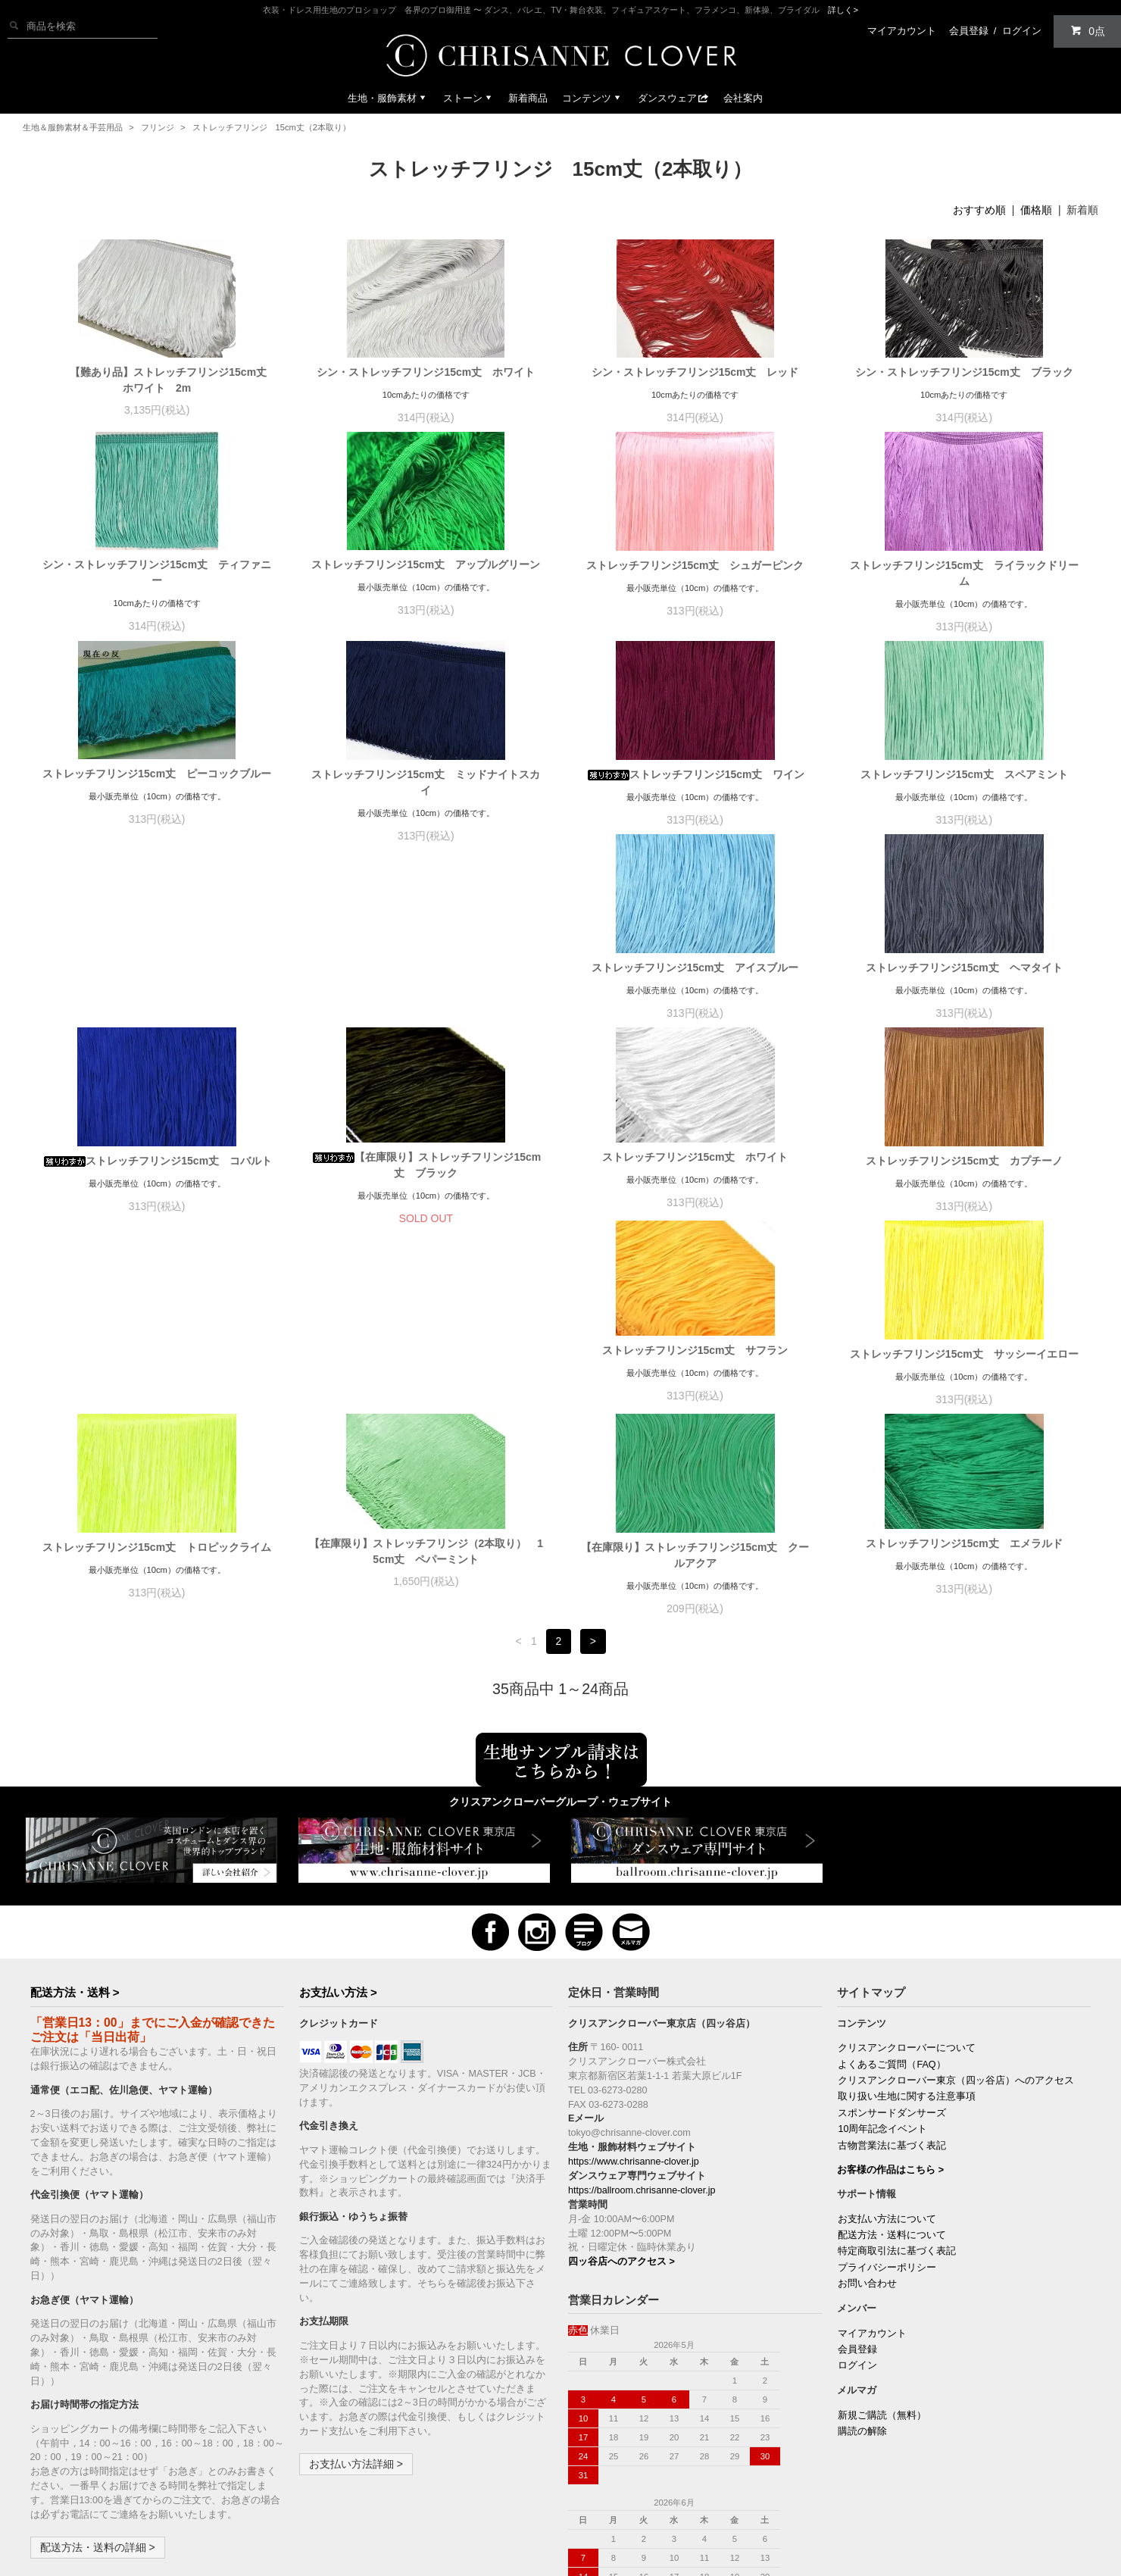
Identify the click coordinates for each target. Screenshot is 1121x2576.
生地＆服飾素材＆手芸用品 (73, 127)
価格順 (1036, 210)
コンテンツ (592, 98)
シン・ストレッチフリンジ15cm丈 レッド (695, 372)
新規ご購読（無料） (882, 2250)
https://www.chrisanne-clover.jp (633, 1996)
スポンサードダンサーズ (892, 1948)
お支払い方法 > (338, 1827)
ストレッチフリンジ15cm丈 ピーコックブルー (156, 773)
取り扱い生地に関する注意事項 (907, 1931)
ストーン (469, 98)
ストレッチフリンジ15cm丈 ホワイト (157, 1185)
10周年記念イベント (882, 1964)
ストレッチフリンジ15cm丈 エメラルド (964, 1378)
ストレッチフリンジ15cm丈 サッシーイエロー (964, 1189)
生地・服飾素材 (388, 98)
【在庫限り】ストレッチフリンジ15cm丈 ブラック (964, 988)
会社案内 (743, 98)
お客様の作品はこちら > (890, 2004)
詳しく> (843, 9)
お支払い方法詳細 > (356, 2299)
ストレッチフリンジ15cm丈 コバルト (695, 983)
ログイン (1021, 30)
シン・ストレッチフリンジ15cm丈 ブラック (964, 372)
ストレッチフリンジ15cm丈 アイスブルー (157, 983)
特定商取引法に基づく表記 (897, 2085)
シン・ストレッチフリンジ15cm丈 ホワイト (426, 372)
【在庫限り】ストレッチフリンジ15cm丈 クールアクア (695, 1390)
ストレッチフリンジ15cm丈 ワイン (695, 774)
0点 (1087, 30)
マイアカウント (901, 30)
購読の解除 (862, 2266)
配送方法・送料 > (75, 1827)
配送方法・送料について (892, 2070)
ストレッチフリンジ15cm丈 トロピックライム (156, 1382)
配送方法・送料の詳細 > (97, 2382)
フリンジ (157, 127)
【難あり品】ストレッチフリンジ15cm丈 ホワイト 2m (161, 380)
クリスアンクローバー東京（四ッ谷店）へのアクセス (956, 1915)
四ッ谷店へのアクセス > (621, 2096)
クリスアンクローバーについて (907, 1882)
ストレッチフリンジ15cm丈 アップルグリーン (425, 564)
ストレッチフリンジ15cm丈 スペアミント (964, 774)
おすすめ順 (979, 210)
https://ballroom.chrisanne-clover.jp (642, 2025)
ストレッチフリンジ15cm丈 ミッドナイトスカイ (425, 782)
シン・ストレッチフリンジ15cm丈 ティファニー (156, 572)
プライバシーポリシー (887, 2102)
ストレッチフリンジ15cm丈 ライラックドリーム (964, 573)
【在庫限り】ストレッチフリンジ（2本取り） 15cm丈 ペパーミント (426, 1386)
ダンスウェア (673, 98)
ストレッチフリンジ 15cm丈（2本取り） (271, 127)
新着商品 (528, 98)
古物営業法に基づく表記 (892, 1980)
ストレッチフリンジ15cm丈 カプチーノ (425, 1189)
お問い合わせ (867, 2118)
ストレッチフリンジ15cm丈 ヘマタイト (425, 983)
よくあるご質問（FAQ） (891, 1899)
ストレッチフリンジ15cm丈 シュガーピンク (695, 565)
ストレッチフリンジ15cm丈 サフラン (695, 1185)
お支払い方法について (887, 2054)
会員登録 (968, 30)
